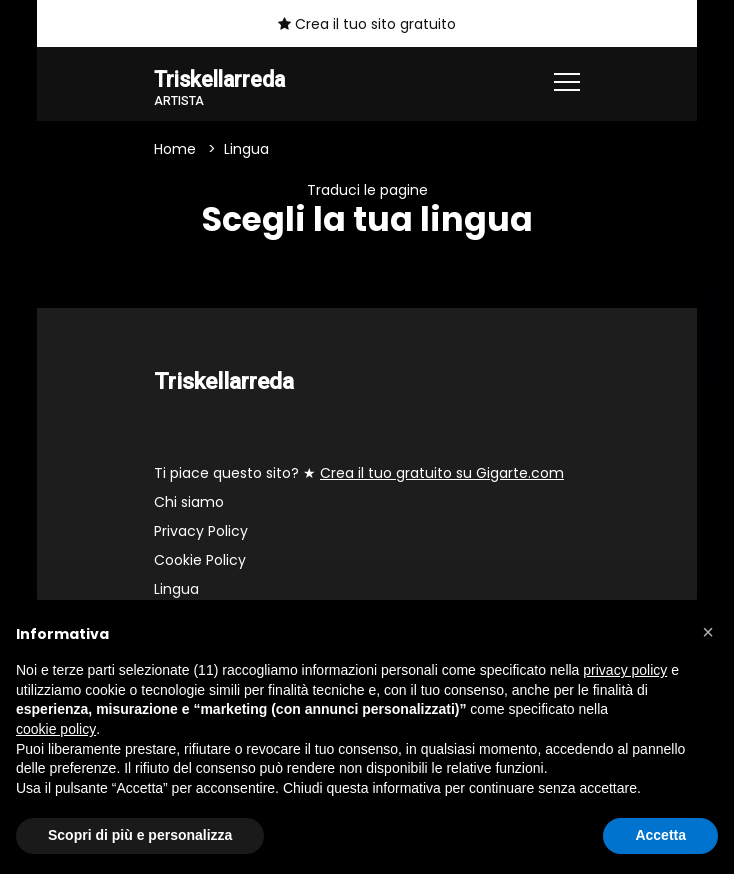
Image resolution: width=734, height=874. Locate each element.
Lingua (176, 590)
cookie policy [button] (56, 729)
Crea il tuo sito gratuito (367, 24)
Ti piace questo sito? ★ (359, 474)
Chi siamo (189, 503)
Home (175, 150)
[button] (708, 632)
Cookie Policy (200, 561)
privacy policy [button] (625, 670)
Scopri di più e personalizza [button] (140, 835)
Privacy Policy (201, 532)
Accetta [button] (660, 835)
